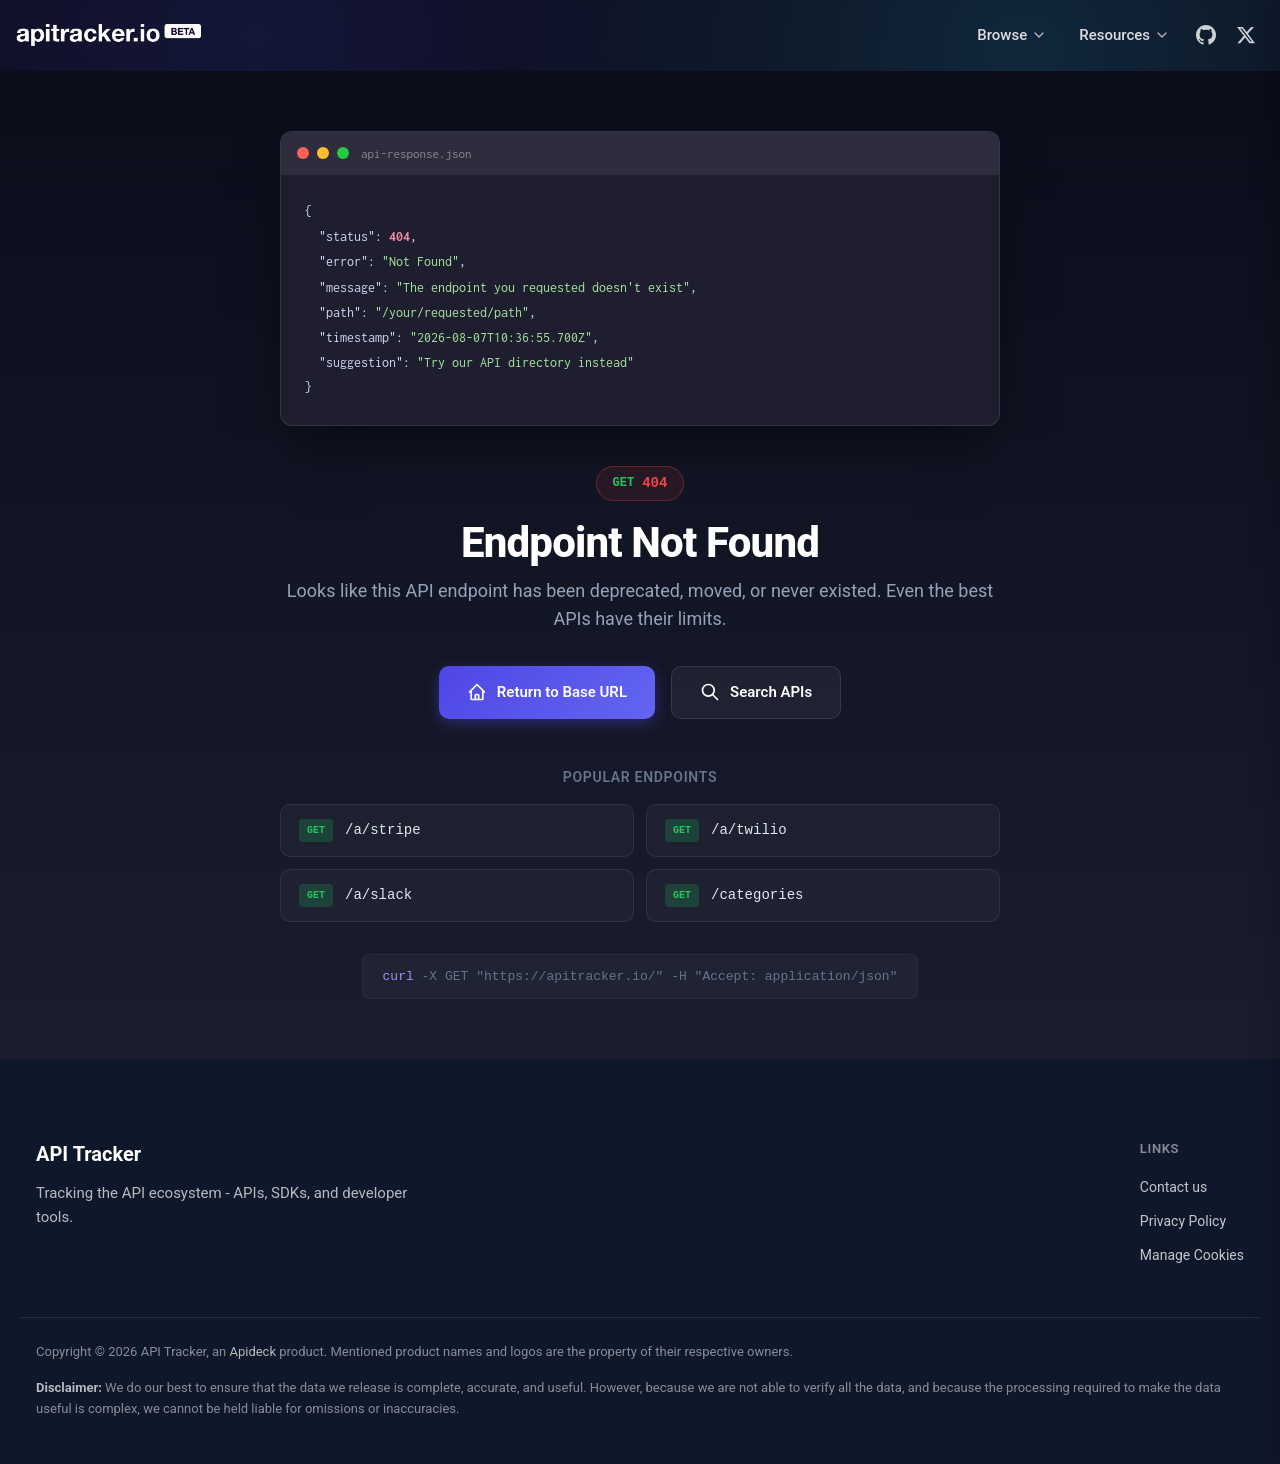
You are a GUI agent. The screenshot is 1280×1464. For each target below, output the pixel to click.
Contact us (1173, 1187)
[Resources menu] (1124, 35)
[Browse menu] (1012, 35)
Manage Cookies (1192, 1255)
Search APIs (756, 692)
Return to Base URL (547, 692)
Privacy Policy (1183, 1221)
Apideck (252, 1351)
